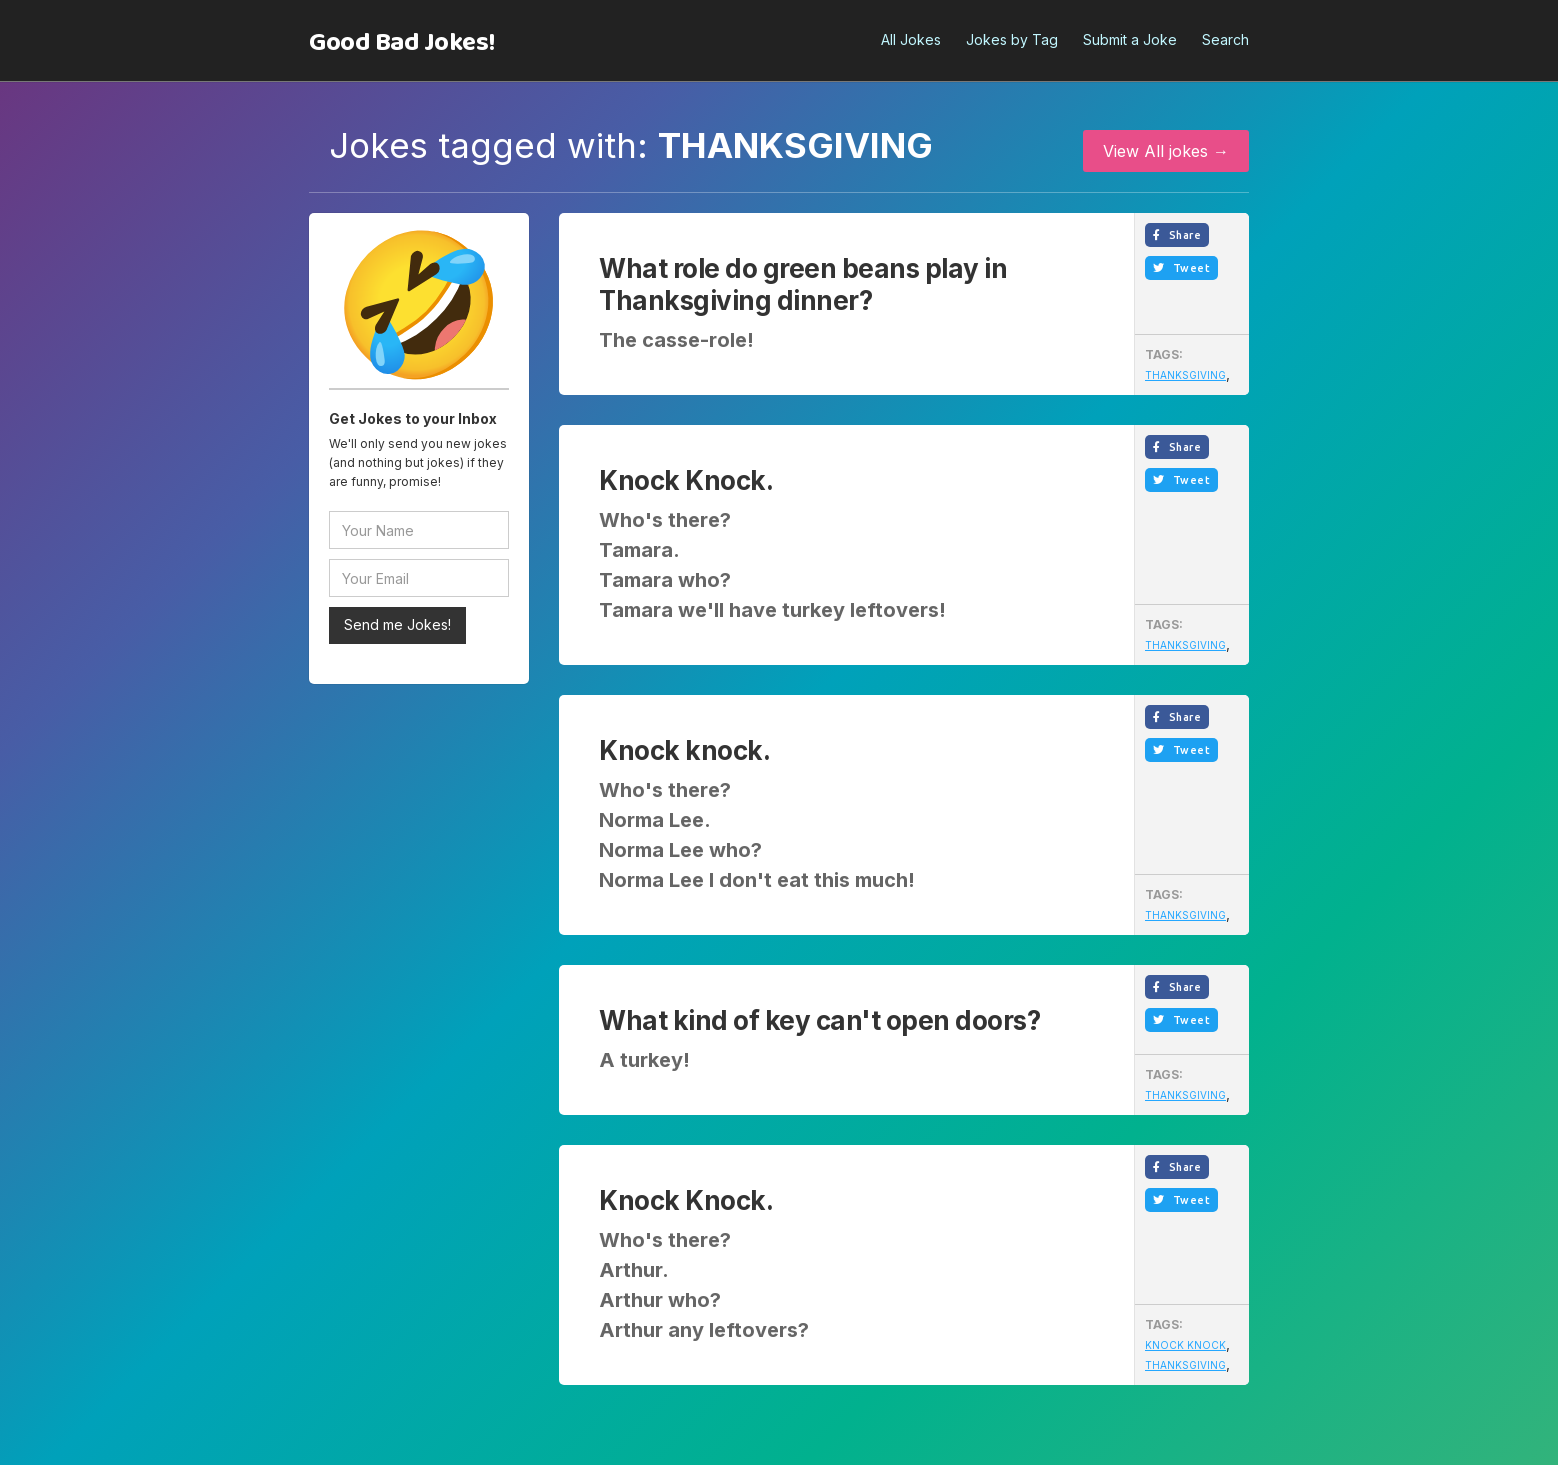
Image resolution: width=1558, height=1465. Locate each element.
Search (1225, 39)
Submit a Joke (1130, 39)
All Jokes (911, 39)
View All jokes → (1166, 151)
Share (1177, 235)
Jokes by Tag (1012, 39)
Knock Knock (1185, 1345)
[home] (402, 43)
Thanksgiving (1185, 375)
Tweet (1181, 268)
